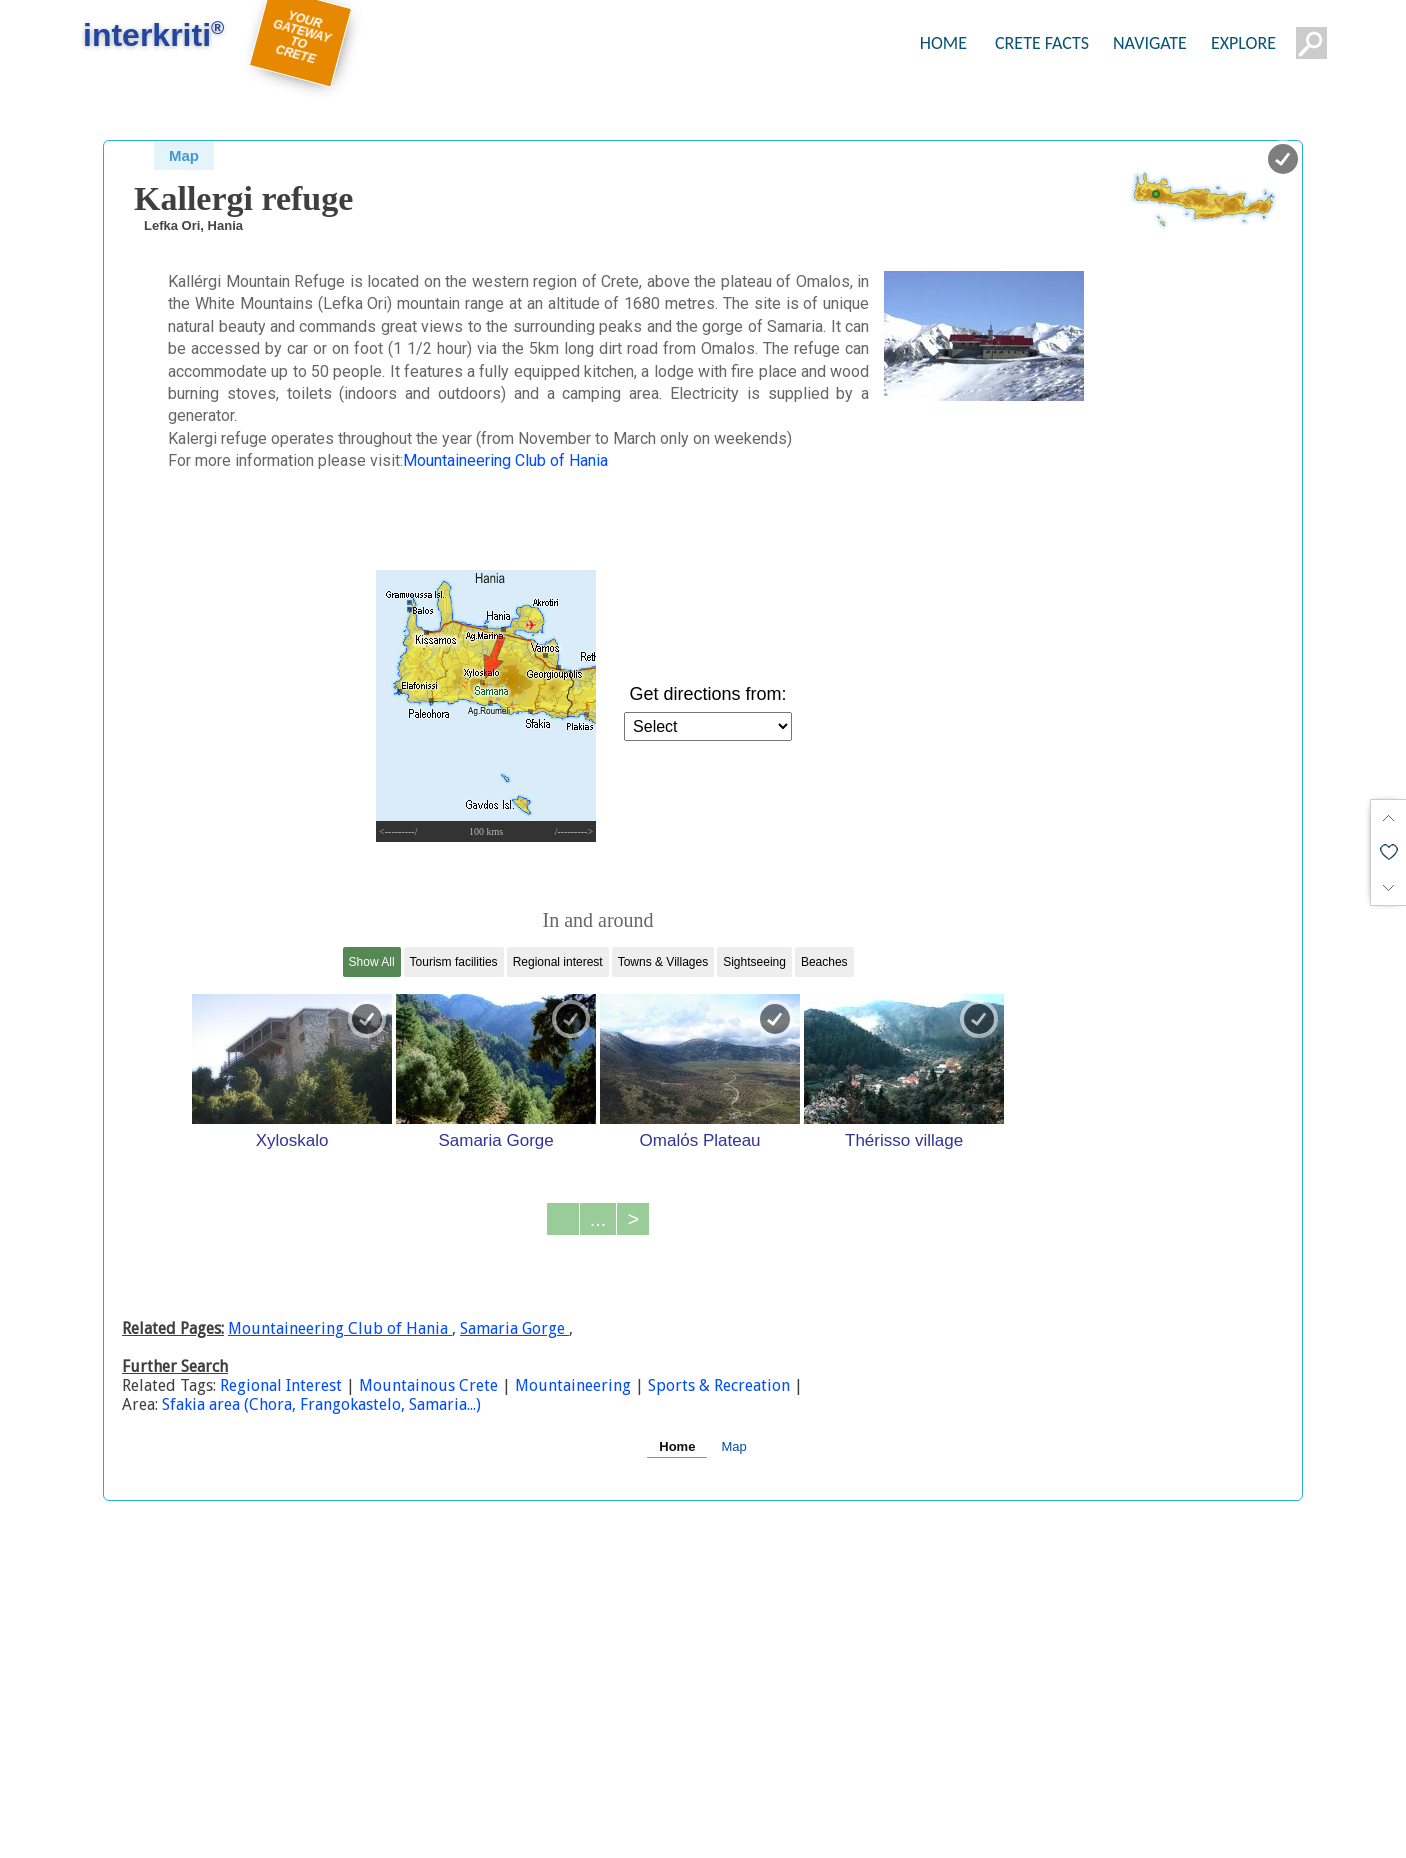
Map (184, 155)
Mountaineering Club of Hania (505, 460)
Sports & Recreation (719, 1385)
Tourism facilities (454, 962)
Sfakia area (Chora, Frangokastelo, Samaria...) (321, 1404)
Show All (372, 962)
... (598, 1219)
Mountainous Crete (428, 1385)
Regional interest (558, 962)
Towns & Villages (663, 962)
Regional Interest (283, 1385)
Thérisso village (904, 1140)
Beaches (824, 962)
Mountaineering (573, 1385)
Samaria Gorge (495, 1140)
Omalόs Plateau (700, 1140)
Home (677, 1446)
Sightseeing (754, 962)
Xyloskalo (292, 1140)
